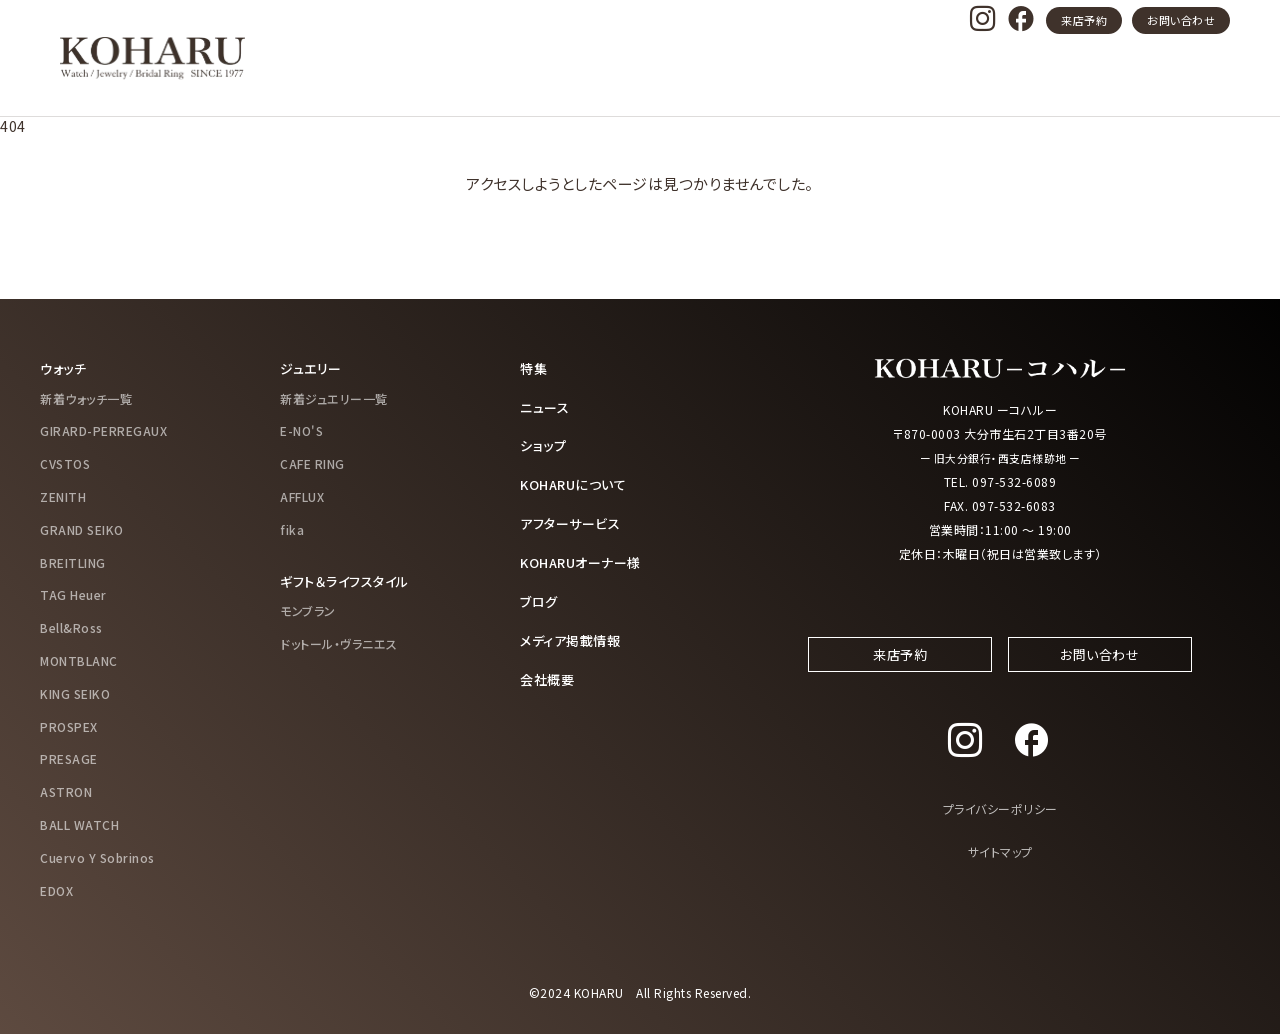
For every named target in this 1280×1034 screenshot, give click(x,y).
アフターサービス (574, 520)
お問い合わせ (1181, 20)
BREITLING (73, 561)
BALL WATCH (79, 823)
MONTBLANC (79, 659)
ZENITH (63, 495)
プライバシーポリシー (1000, 828)
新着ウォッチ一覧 (86, 397)
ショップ (544, 444)
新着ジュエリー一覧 (334, 397)
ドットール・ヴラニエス (339, 642)
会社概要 (549, 673)
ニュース (546, 406)
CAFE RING (312, 462)
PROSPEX (69, 725)
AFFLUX (302, 495)
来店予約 (1084, 20)
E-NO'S (301, 430)
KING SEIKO (75, 692)
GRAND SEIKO (82, 528)
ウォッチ (65, 368)
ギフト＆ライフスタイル (349, 580)
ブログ (540, 597)
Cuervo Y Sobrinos (97, 856)
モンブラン (308, 609)
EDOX (56, 889)
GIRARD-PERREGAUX (103, 430)
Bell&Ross (71, 626)
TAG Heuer (73, 594)
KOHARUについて (577, 482)
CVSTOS (65, 462)
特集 (534, 368)
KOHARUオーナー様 (586, 559)
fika (292, 528)
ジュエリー (313, 368)
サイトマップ (1000, 871)
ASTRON (66, 790)
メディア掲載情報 (574, 635)
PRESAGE (69, 758)
